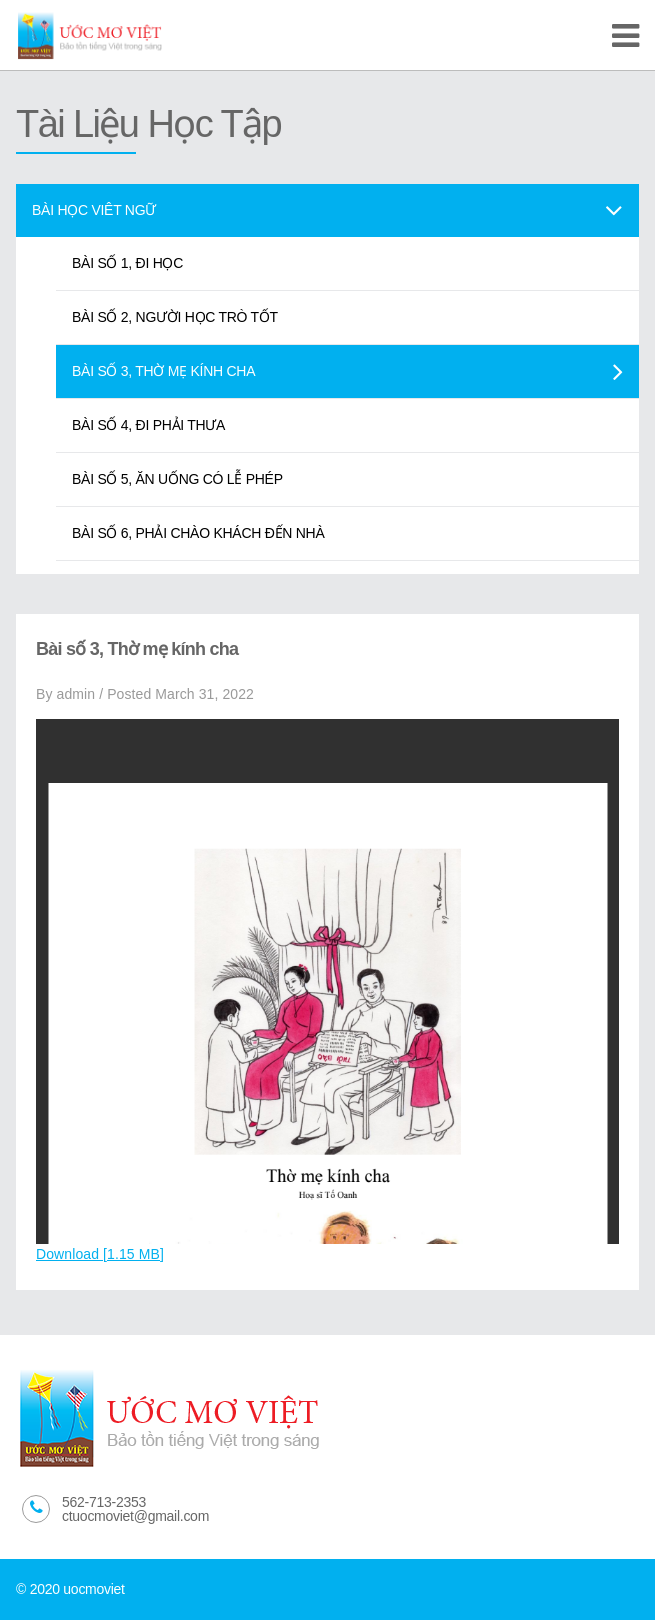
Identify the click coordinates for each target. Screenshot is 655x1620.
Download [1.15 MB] (100, 1254)
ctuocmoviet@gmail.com (135, 1516)
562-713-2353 (104, 1502)
